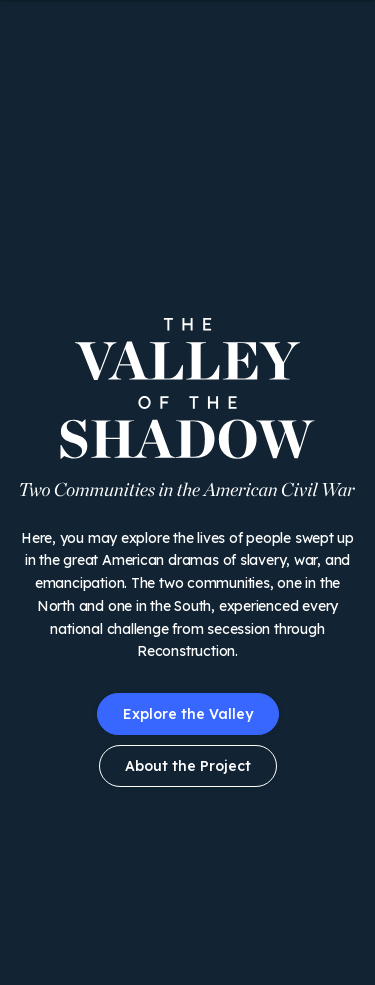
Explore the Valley (188, 714)
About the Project (188, 766)
